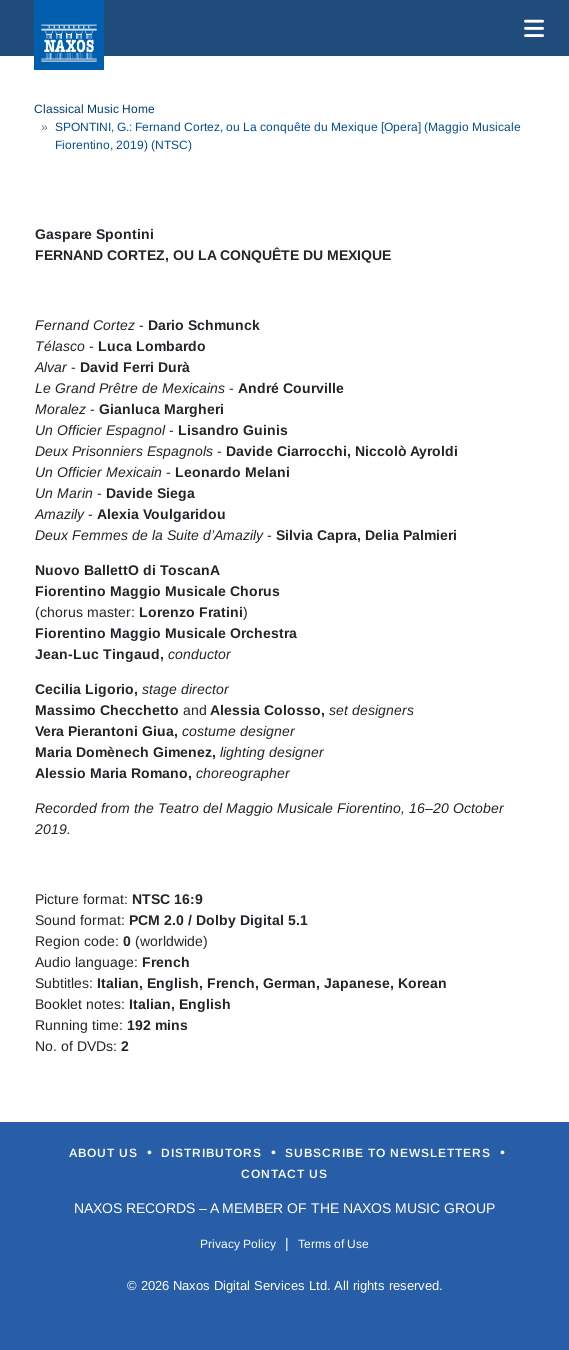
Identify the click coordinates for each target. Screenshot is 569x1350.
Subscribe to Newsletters (390, 1153)
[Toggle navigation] (530, 28)
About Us (105, 1153)
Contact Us (284, 1174)
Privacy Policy (238, 1244)
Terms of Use (333, 1244)
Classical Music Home (94, 109)
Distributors (213, 1153)
